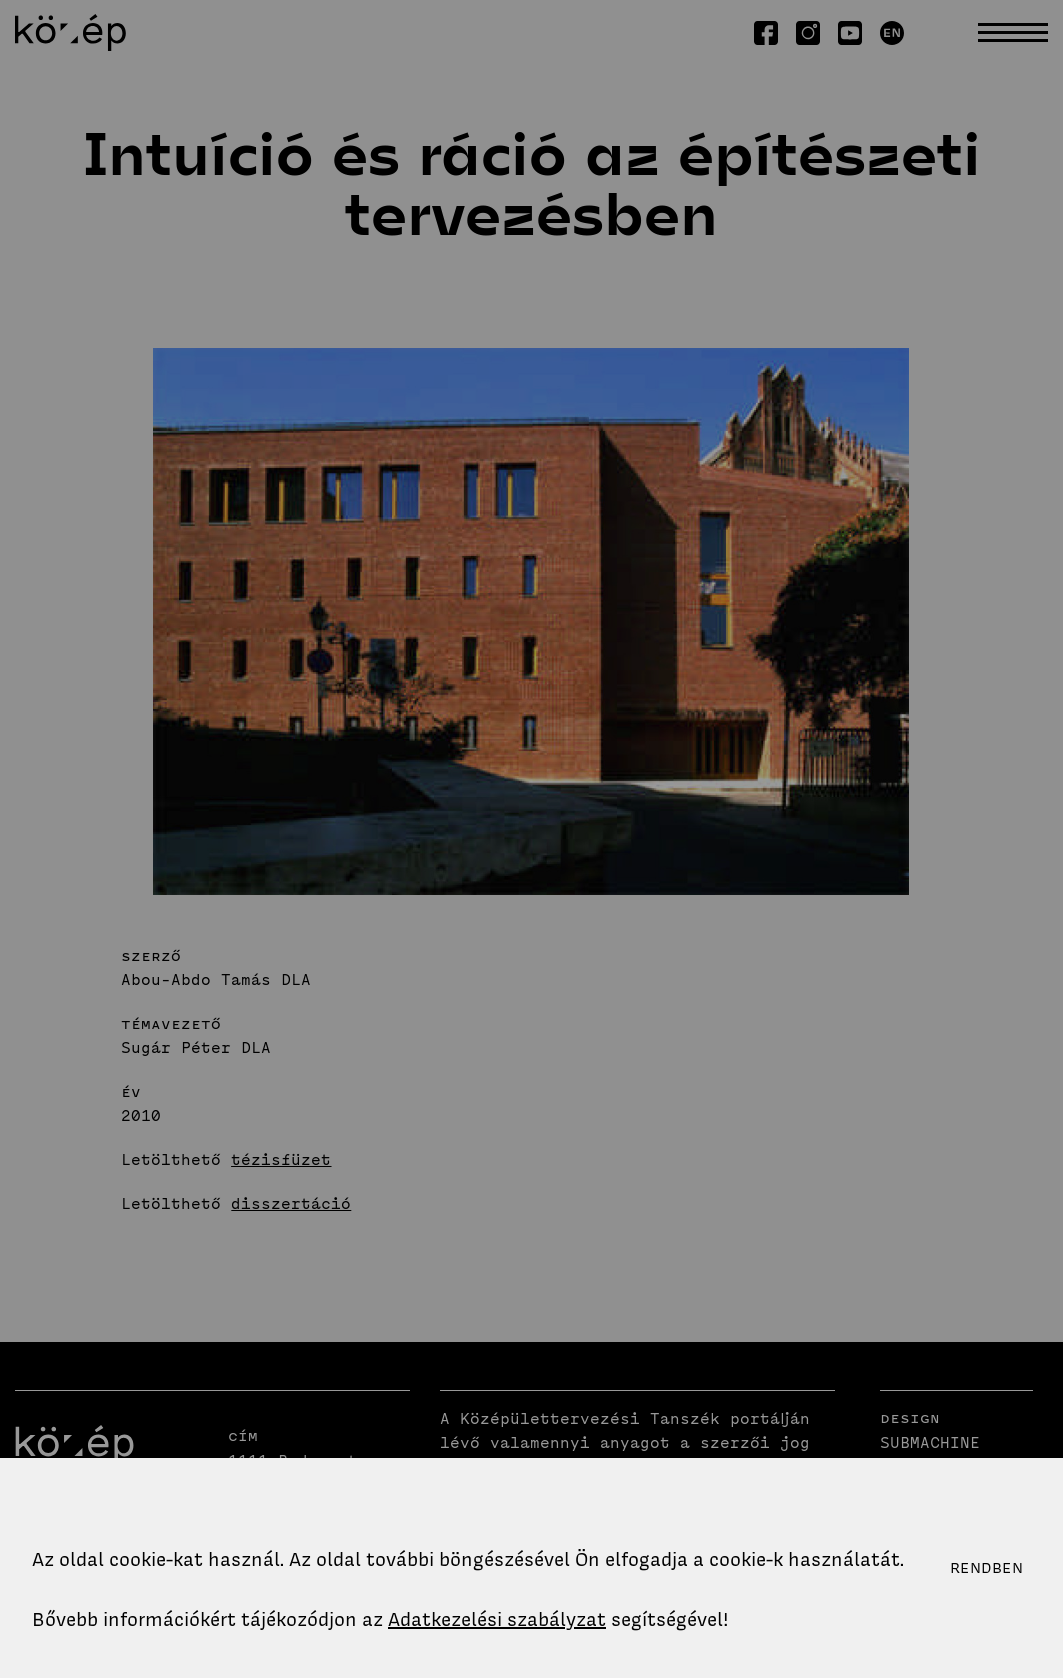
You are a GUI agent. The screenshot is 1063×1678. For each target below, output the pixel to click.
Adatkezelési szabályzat (497, 1619)
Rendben (986, 1568)
